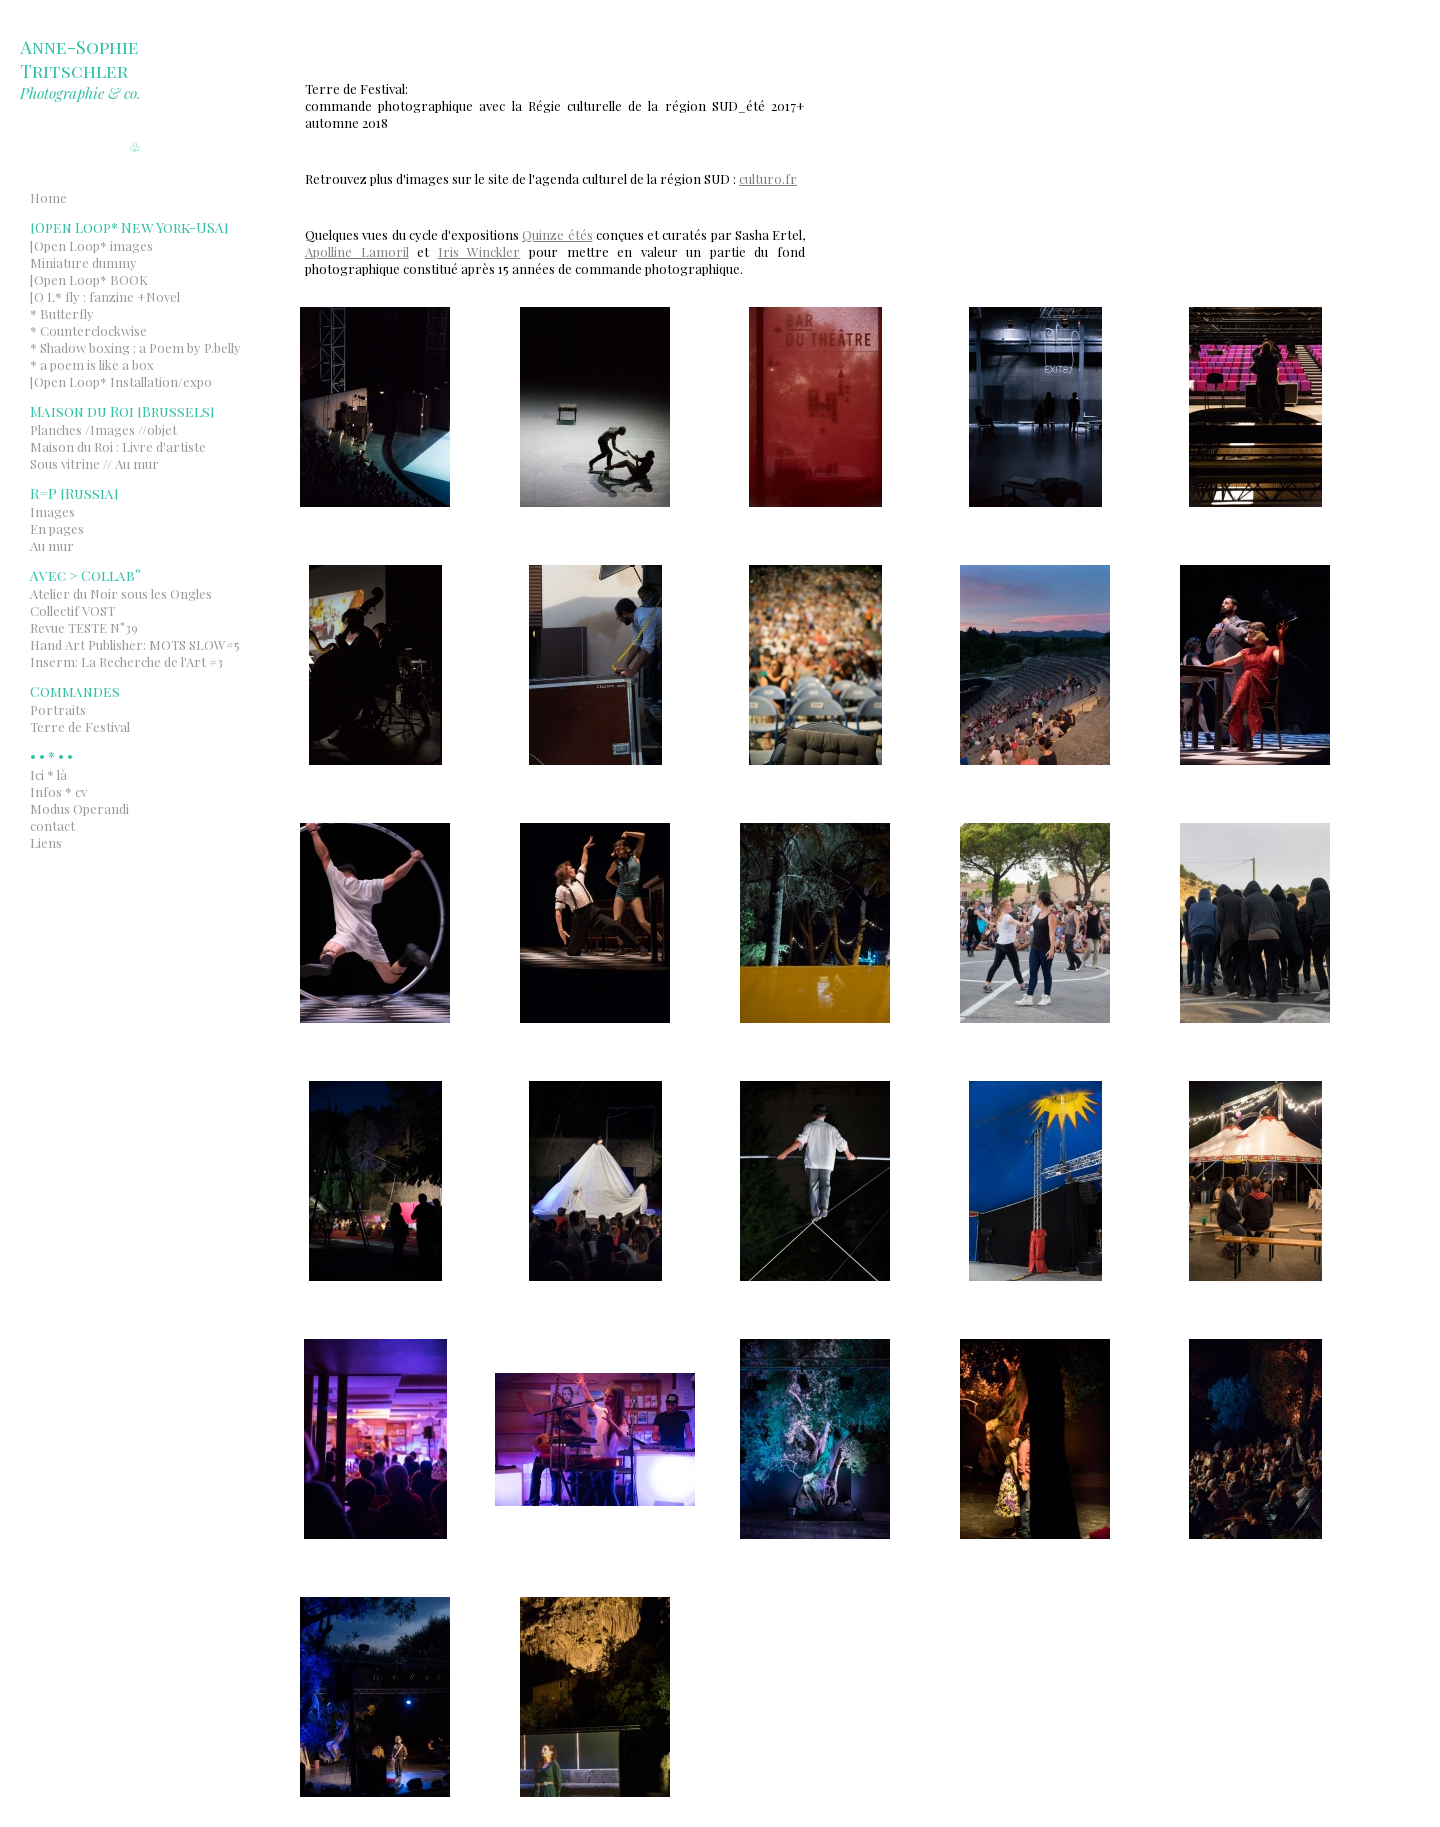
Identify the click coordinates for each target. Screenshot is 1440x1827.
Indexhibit (161, 869)
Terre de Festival (80, 726)
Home (48, 197)
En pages (57, 528)
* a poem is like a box (92, 364)
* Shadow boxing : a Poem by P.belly (135, 347)
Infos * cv (58, 791)
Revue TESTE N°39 (84, 627)
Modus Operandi (79, 808)
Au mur (52, 545)
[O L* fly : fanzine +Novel (105, 296)
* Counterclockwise (88, 330)
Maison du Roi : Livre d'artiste (118, 446)
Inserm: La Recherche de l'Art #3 (126, 661)
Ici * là (48, 774)
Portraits (58, 709)
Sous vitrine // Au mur (94, 463)
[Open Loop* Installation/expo (121, 381)
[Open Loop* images (91, 245)
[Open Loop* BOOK (89, 279)
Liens (46, 842)
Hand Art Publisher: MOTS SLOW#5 (135, 644)
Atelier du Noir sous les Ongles (121, 593)
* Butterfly (62, 313)
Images (52, 511)
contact (52, 825)
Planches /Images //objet (103, 429)
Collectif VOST (72, 610)
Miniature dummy (83, 262)
